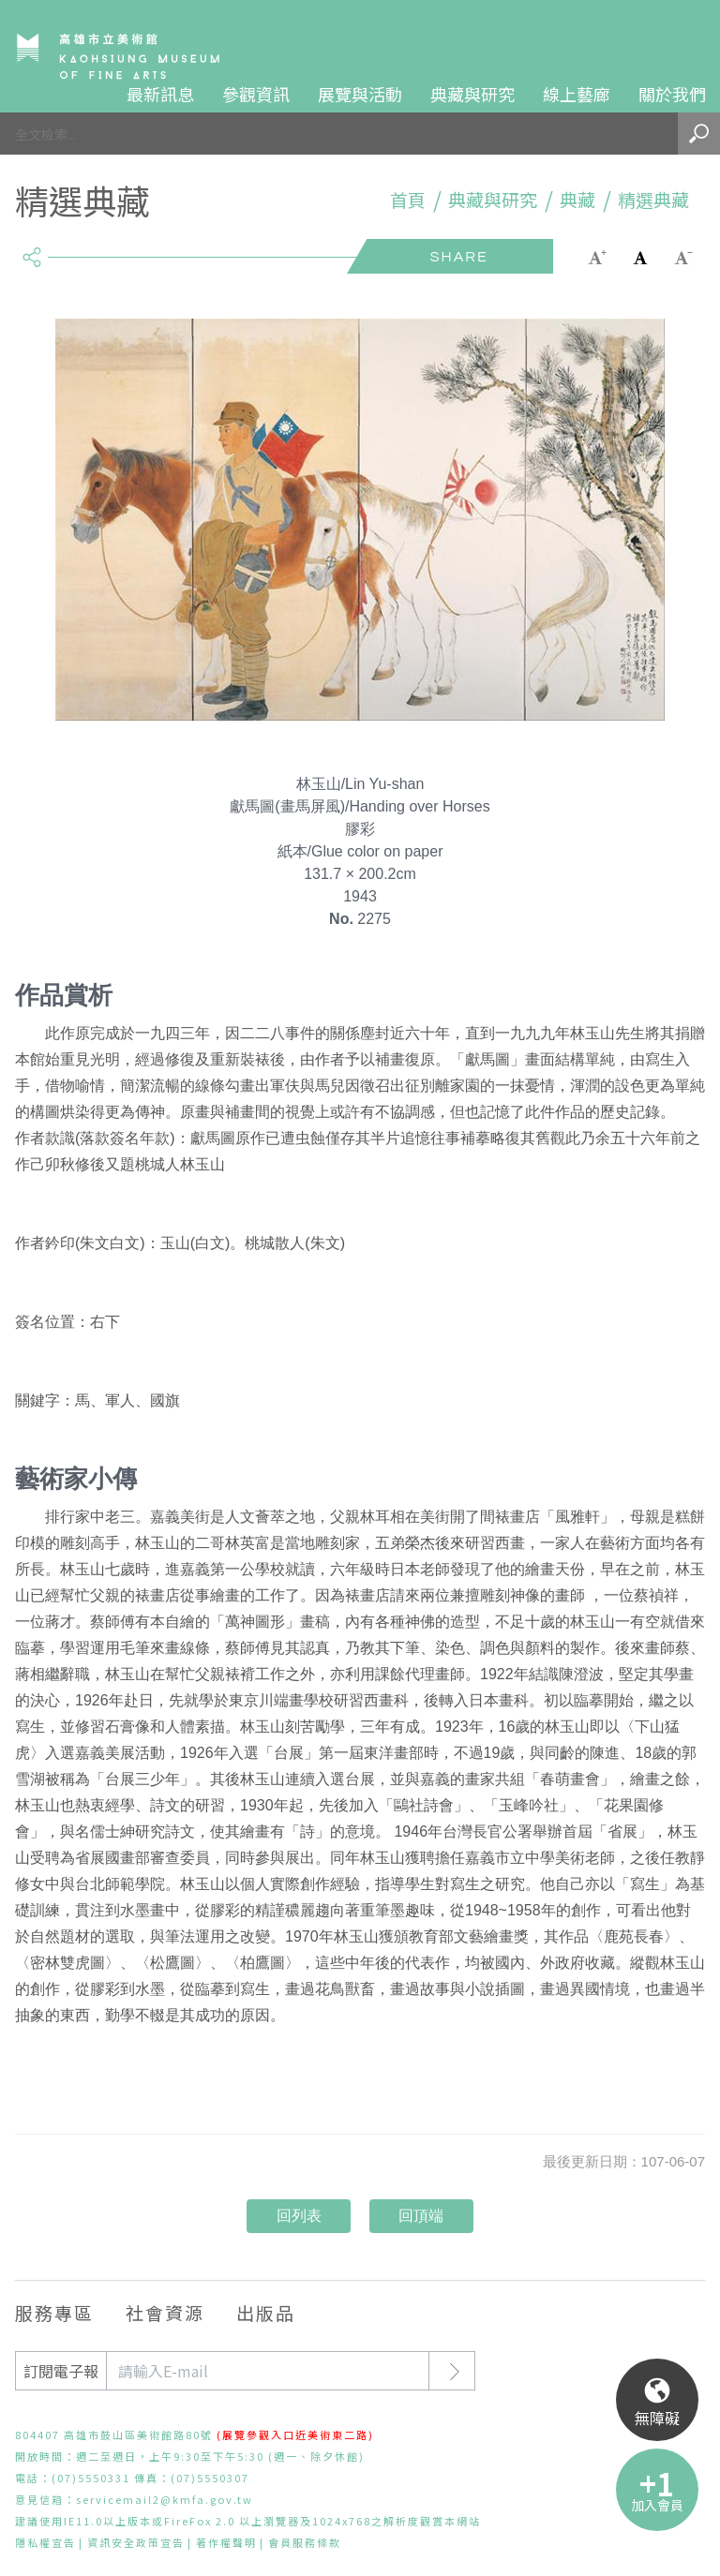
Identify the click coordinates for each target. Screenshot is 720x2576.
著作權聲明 (226, 2542)
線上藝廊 (576, 94)
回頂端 (420, 2216)
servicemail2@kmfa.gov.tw (164, 2499)
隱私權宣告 (45, 2542)
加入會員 (657, 2504)
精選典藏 (653, 199)
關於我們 (672, 94)
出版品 (265, 2312)
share (31, 249)
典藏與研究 (472, 94)
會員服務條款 (304, 2542)
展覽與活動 (360, 94)
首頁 (408, 199)
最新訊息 (160, 94)
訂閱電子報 (60, 2371)
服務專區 (54, 2312)
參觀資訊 (256, 94)
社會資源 (165, 2312)
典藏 (577, 199)
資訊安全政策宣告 (136, 2542)
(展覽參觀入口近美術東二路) (295, 2434)
